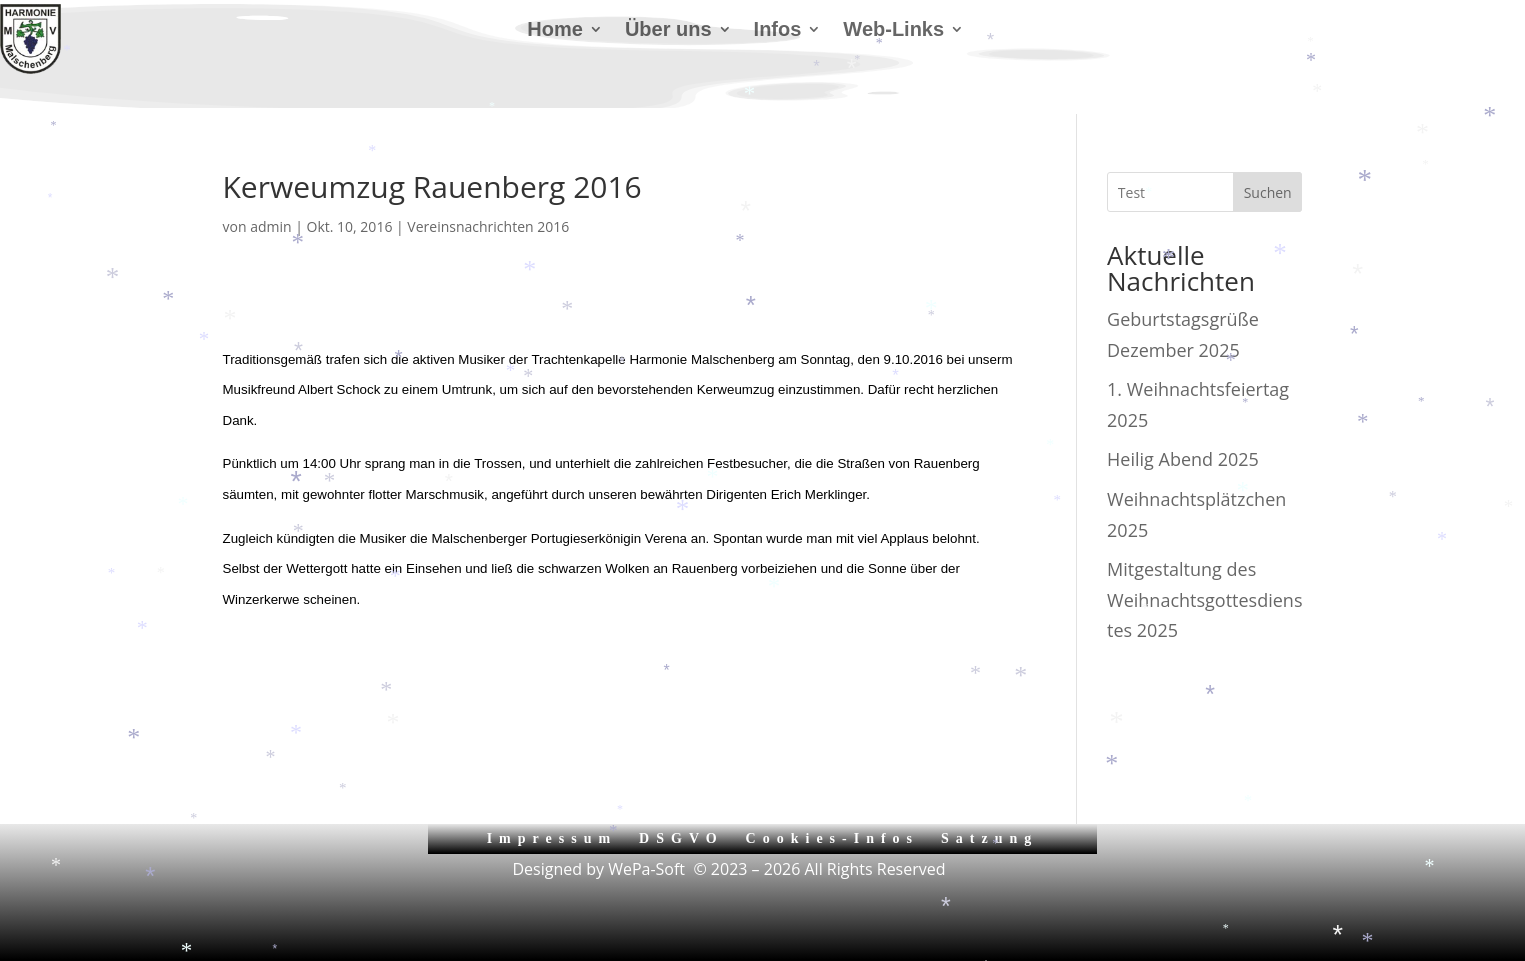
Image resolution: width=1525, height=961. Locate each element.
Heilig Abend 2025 (1183, 459)
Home (555, 31)
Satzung (989, 838)
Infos (778, 31)
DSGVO (681, 838)
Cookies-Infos (832, 838)
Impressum (552, 838)
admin (270, 226)
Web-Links (893, 31)
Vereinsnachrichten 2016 (488, 226)
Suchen (1268, 192)
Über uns (668, 31)
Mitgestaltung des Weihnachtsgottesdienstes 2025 (1204, 599)
